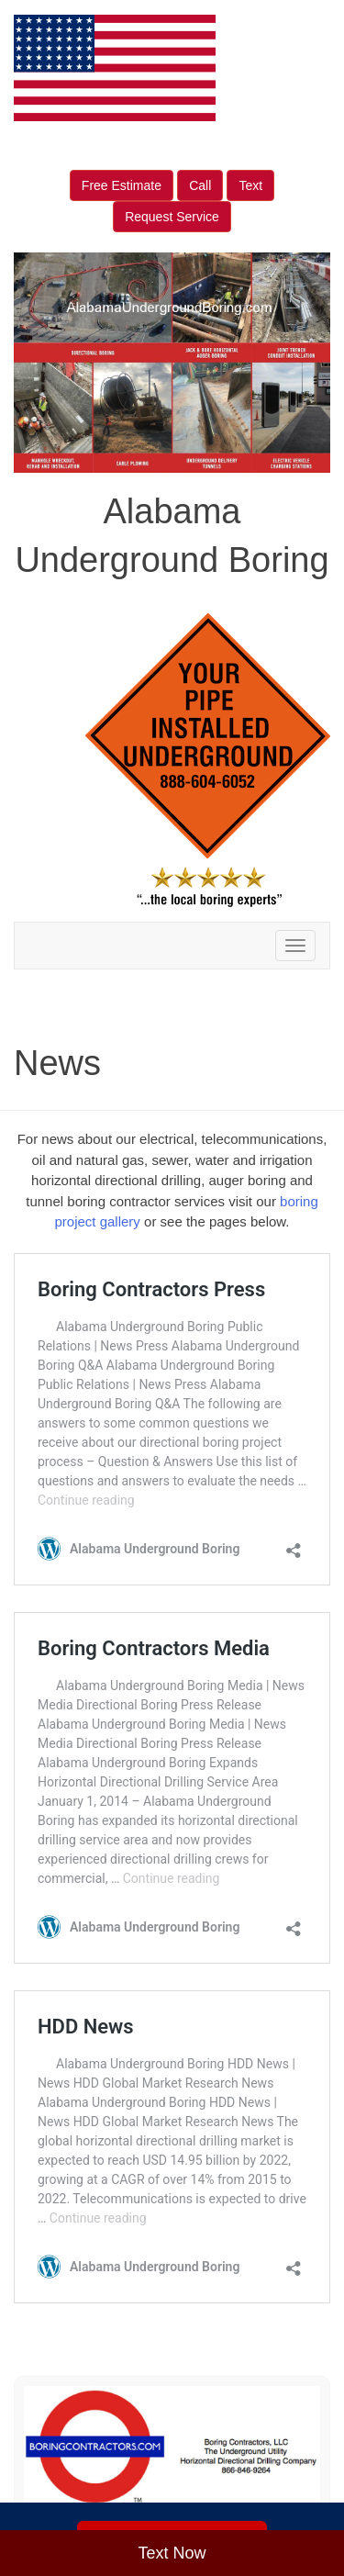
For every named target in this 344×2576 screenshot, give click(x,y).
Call (200, 185)
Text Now (171, 2553)
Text (250, 185)
